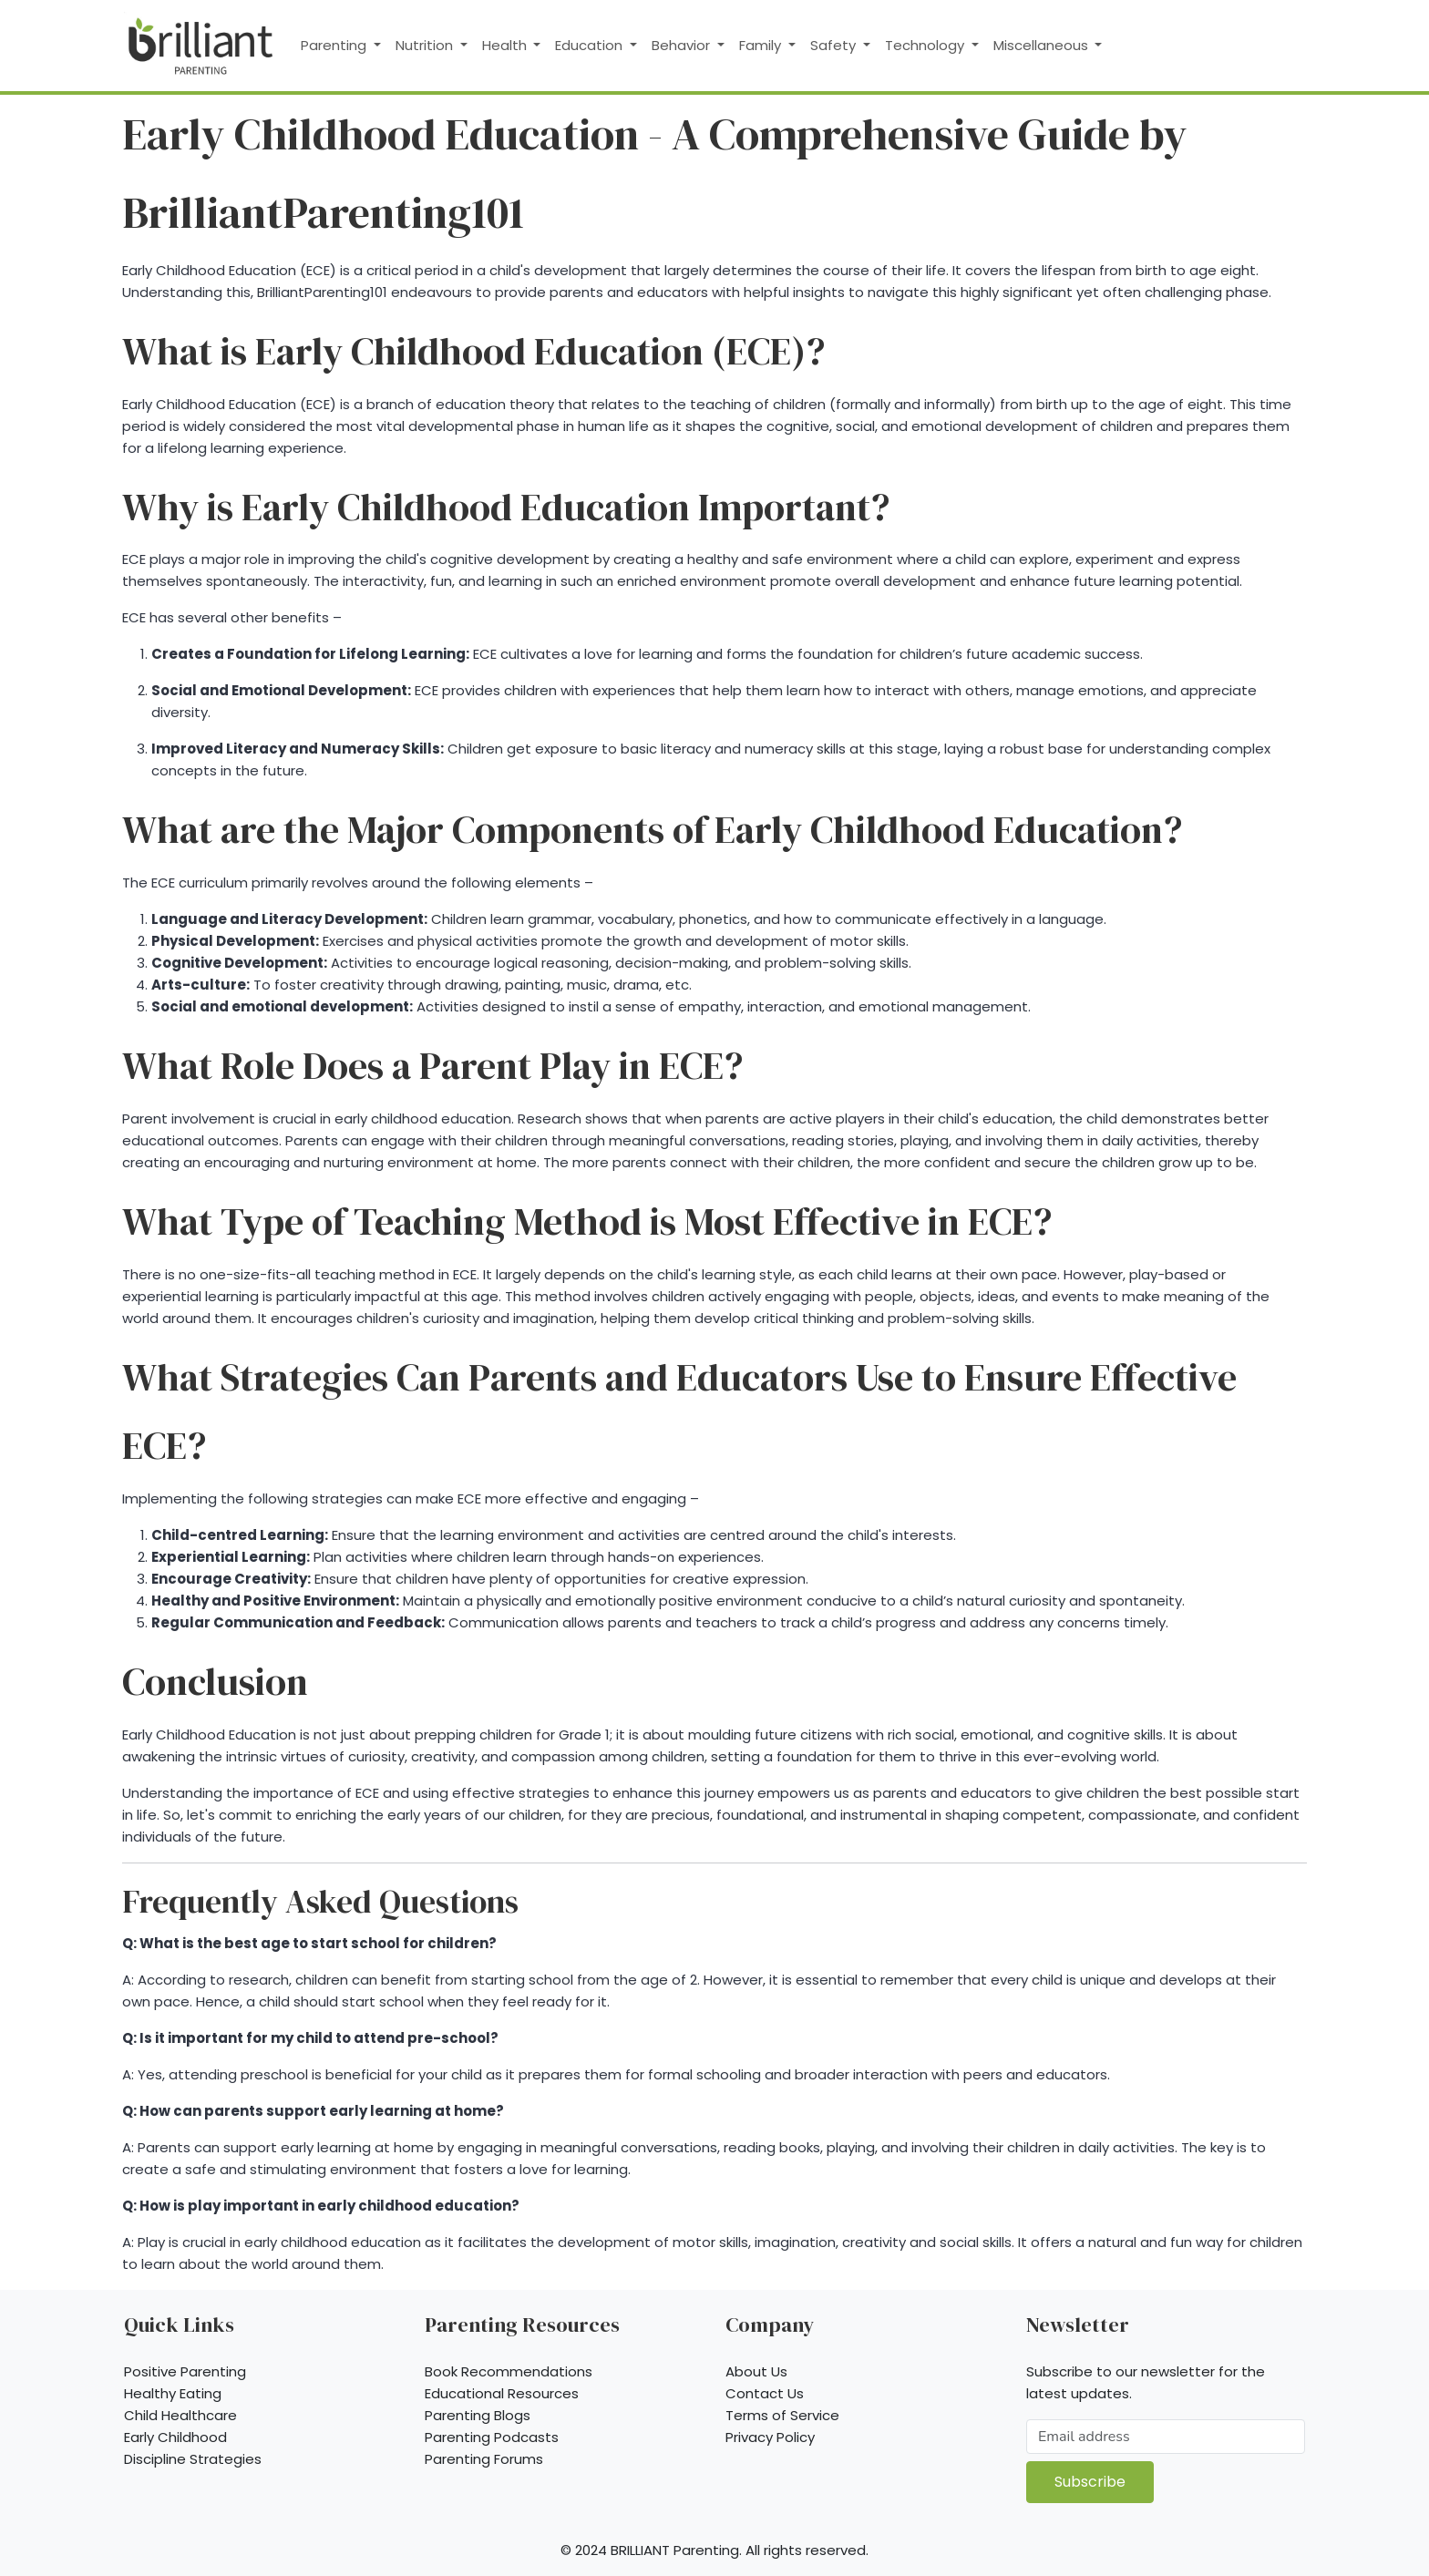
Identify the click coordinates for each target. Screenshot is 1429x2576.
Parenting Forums (484, 2458)
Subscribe (1090, 2481)
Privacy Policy (770, 2437)
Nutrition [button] (426, 45)
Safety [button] (834, 45)
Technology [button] (926, 45)
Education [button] (590, 45)
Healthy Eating (172, 2393)
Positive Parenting (185, 2371)
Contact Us (764, 2393)
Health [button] (506, 45)
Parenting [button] (335, 45)
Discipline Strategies (193, 2458)
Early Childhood (175, 2437)
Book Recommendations (508, 2371)
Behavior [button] (683, 45)
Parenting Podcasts (492, 2437)
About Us (756, 2371)
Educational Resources (502, 2393)
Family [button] (762, 45)
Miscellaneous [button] (1042, 45)
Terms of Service (782, 2415)
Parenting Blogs (477, 2415)
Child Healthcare (180, 2415)
